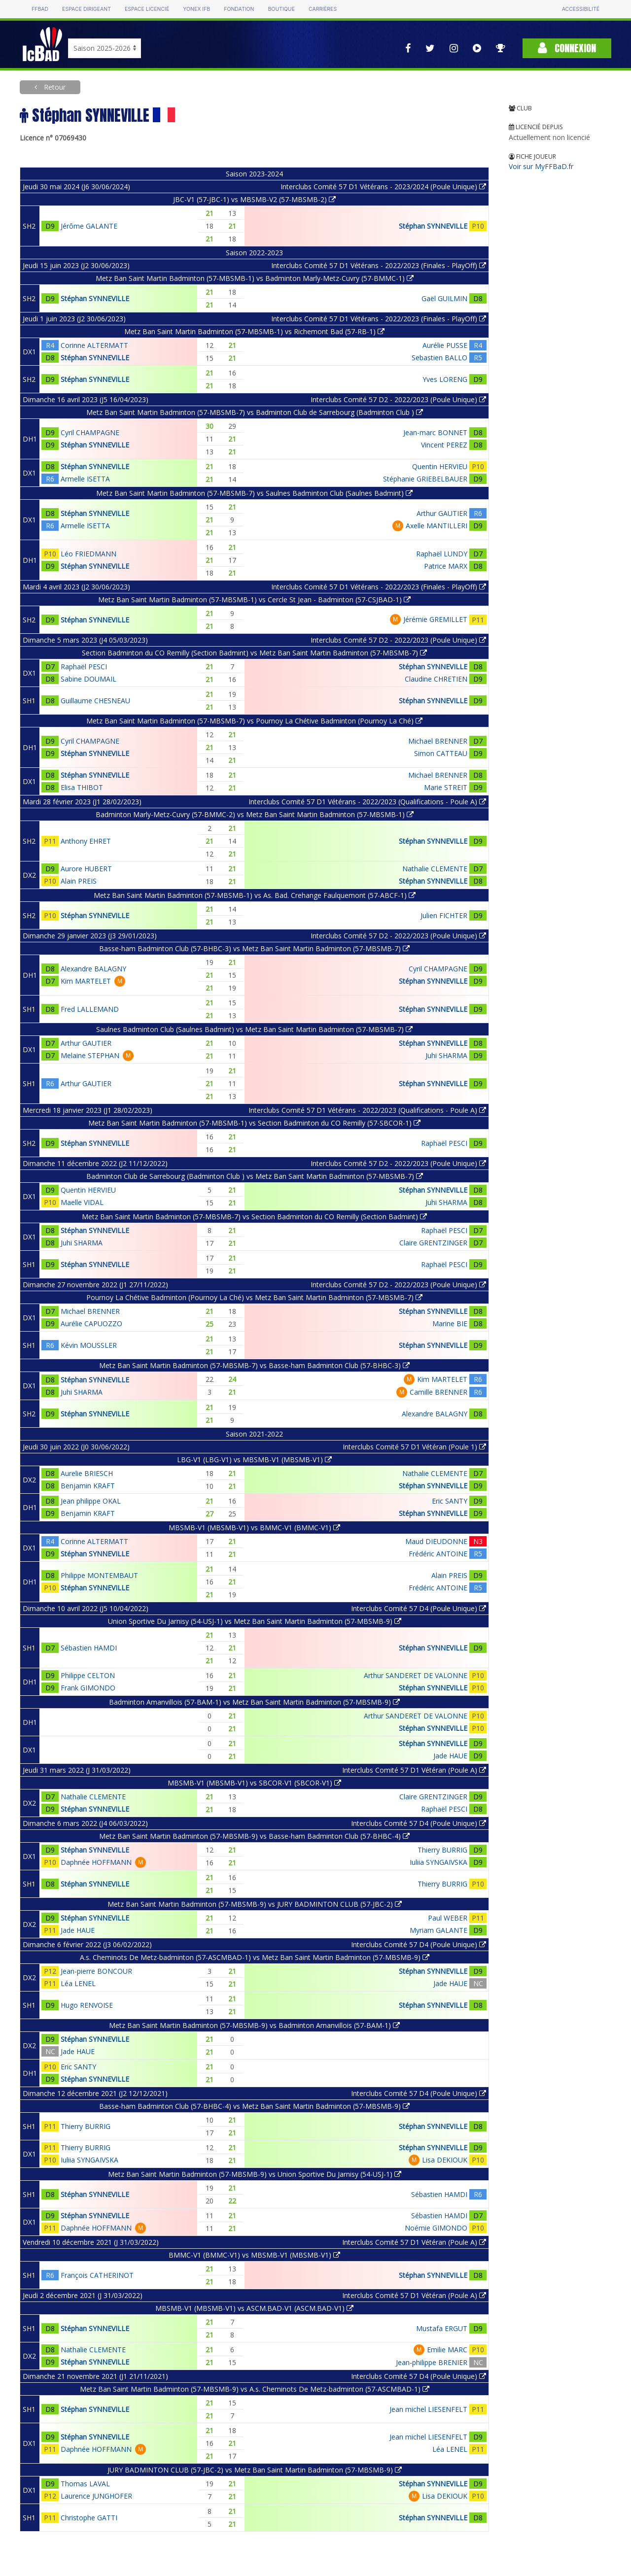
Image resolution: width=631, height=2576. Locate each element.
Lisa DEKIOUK (444, 2159)
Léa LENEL (78, 1983)
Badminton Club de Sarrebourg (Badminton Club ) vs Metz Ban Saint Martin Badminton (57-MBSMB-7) (254, 1176)
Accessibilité (580, 9)
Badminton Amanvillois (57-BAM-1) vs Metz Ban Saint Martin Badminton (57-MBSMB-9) (254, 1702)
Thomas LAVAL (85, 2483)
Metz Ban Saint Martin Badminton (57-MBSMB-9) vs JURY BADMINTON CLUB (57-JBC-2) (254, 1904)
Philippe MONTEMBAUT (99, 1575)
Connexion (567, 48)
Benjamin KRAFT (88, 1485)
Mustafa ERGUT (441, 2328)
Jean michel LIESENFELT (428, 2409)
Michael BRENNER (437, 741)
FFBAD (40, 9)
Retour (54, 87)
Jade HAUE (450, 1755)
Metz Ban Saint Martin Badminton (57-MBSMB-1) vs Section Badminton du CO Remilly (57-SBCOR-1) (254, 1123)
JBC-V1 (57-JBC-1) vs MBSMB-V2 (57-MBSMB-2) (254, 199)
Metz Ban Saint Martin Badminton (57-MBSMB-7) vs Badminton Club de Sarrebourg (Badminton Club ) (254, 412)
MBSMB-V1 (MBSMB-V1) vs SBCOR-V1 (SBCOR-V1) (254, 1782)
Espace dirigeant (86, 9)
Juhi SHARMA (446, 1055)
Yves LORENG (444, 379)
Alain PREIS (79, 881)
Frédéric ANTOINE (438, 1553)
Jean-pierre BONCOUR (96, 1971)
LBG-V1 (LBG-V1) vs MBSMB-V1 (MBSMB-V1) (254, 1459)
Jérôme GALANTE (89, 226)
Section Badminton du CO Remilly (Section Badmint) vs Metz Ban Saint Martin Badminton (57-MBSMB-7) (254, 652)
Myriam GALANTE (438, 1930)
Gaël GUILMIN (444, 298)
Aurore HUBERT (86, 868)
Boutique (281, 9)
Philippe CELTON (88, 1675)
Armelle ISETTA (85, 478)
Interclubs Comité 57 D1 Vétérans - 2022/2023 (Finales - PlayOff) (378, 265)
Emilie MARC (447, 2349)
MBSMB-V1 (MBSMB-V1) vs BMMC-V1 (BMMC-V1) (254, 1527)
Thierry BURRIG (442, 1850)
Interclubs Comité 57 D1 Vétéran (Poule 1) (414, 1446)
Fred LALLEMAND (90, 1009)
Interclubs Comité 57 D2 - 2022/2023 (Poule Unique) (398, 399)
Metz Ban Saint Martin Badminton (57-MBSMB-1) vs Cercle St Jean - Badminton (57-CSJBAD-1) (254, 599)
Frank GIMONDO (88, 1687)
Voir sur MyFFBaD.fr (541, 166)
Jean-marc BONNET (435, 432)
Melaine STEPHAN (90, 1055)
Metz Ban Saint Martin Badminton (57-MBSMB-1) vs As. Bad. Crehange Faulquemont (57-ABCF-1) (255, 895)
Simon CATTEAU (440, 753)
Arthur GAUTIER (442, 513)
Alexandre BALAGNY (93, 968)
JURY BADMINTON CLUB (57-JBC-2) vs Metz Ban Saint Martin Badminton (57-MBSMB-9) (254, 2469)
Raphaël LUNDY (441, 553)
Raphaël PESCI (84, 666)
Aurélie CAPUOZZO (91, 1323)
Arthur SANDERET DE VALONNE (415, 1675)
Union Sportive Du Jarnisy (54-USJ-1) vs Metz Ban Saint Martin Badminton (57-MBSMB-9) (254, 1621)
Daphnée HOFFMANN (96, 1862)
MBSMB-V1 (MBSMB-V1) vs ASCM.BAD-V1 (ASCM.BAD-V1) (254, 2308)
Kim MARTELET (86, 981)
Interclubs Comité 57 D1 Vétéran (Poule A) (414, 1770)
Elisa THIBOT (82, 787)
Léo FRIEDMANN (88, 553)
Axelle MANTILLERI (436, 525)
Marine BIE (449, 1323)
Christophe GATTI (89, 2517)
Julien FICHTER (444, 915)
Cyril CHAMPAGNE (90, 432)
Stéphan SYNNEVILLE (433, 226)
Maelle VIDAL (82, 1202)
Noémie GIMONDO (436, 2228)
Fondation (239, 9)
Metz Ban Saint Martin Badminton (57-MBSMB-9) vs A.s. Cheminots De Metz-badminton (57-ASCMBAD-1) (254, 2389)
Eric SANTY (449, 1501)
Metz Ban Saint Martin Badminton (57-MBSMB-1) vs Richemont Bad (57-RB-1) (254, 331)
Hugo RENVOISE (87, 2005)
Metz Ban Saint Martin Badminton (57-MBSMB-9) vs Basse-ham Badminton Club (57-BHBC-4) (254, 1836)
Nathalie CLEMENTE (434, 868)
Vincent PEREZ (444, 444)
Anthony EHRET (86, 841)
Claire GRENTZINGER (433, 1242)
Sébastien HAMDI (89, 1647)
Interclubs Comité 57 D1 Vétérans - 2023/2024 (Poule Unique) (383, 186)
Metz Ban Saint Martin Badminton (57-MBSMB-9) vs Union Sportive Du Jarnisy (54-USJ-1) (254, 2174)
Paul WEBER (447, 1918)
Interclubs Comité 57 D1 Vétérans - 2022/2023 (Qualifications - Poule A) (367, 801)
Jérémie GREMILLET (435, 619)
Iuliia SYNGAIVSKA (438, 1862)
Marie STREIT (445, 787)
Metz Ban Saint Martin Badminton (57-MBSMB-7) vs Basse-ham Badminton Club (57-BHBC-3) (254, 1365)
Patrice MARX (445, 566)
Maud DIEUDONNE (436, 1541)
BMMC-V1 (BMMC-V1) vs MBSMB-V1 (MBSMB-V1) (254, 2255)
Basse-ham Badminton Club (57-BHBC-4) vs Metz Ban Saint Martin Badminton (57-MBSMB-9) (254, 2106)
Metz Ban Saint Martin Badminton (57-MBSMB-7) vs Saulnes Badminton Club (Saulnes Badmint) (254, 493)
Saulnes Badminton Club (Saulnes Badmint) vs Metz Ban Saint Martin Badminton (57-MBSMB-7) (254, 1029)
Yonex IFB (196, 9)
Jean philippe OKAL (91, 1501)
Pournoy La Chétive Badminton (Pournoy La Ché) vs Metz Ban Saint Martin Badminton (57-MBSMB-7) (254, 1297)
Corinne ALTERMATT (94, 345)
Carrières (323, 9)
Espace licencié (147, 9)
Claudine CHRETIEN (436, 679)
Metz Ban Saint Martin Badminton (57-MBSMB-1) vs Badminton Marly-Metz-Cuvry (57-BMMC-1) (255, 278)
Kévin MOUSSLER (89, 1345)
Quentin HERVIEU (439, 466)
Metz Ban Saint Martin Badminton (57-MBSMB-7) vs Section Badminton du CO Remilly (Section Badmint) (254, 1216)
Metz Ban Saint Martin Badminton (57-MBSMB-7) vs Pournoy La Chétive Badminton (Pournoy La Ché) (254, 720)
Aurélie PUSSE (444, 345)
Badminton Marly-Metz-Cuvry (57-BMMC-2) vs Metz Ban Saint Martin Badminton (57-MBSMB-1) (255, 814)
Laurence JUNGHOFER (96, 2496)
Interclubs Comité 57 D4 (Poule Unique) (418, 1608)
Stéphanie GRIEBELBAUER (425, 478)
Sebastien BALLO (439, 357)
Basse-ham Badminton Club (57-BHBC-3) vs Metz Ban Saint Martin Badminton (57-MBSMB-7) (254, 948)
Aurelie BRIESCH (87, 1473)
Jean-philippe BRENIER (431, 2362)
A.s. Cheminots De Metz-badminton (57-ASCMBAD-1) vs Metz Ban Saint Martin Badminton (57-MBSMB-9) (254, 1957)
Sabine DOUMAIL (88, 679)
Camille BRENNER (438, 1392)
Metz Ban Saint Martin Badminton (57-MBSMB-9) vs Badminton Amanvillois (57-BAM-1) (254, 2025)
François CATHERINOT (97, 2275)
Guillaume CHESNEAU (95, 700)
